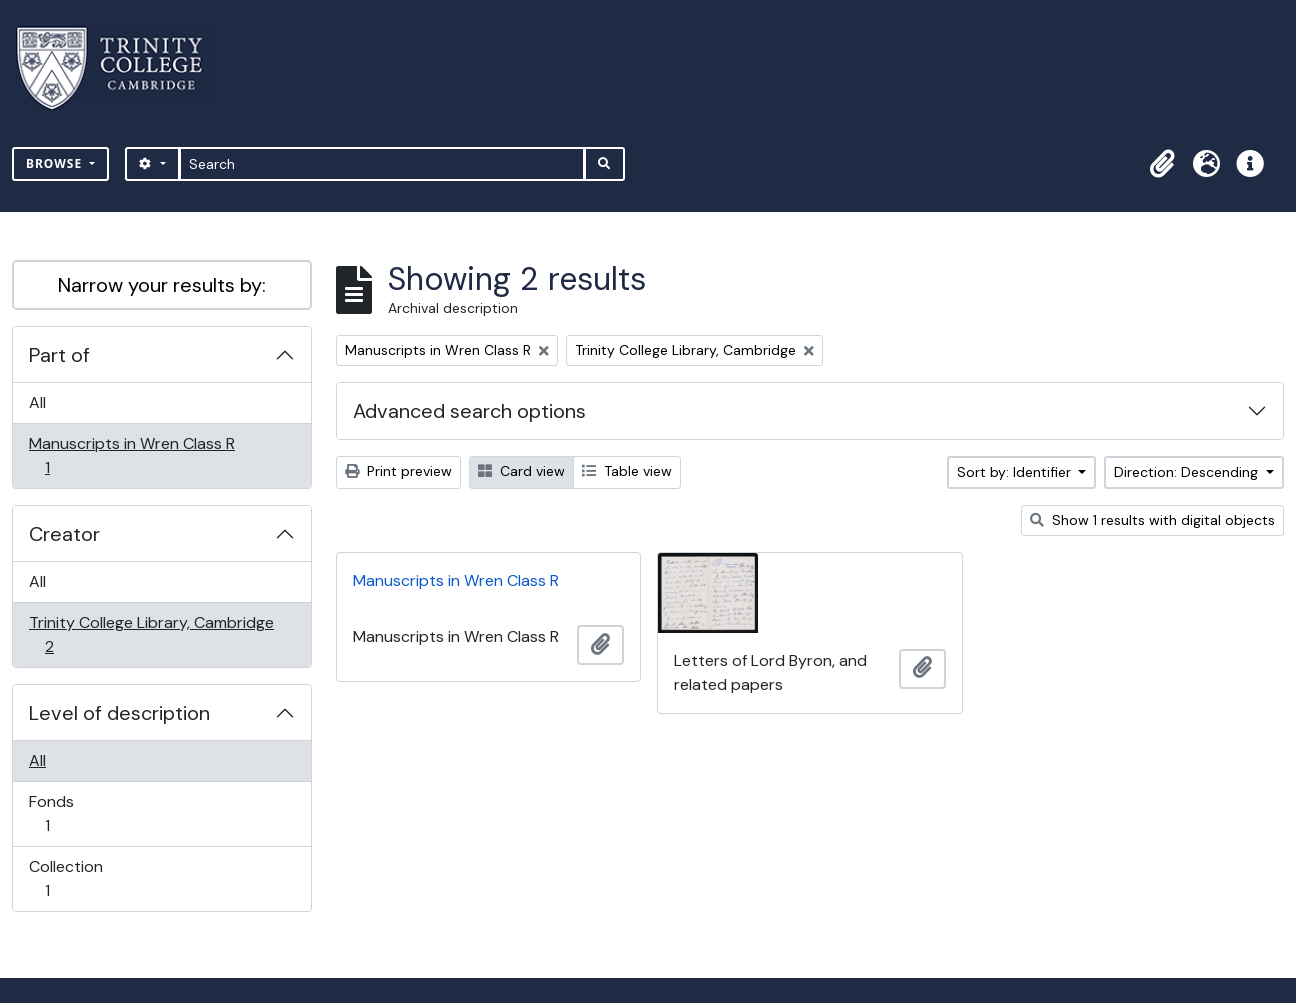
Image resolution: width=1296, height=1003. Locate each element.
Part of (59, 355)
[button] (1162, 164)
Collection (65, 878)
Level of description (119, 713)
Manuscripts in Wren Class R (131, 455)
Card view (521, 471)
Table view (627, 471)
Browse (56, 163)
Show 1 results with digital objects (1152, 520)
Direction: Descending (1188, 472)
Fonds (61, 813)
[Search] (382, 164)
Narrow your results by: (162, 285)
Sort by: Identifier (1016, 472)
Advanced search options (469, 411)
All (37, 402)
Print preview (398, 471)
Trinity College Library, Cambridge (151, 634)
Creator (64, 534)
